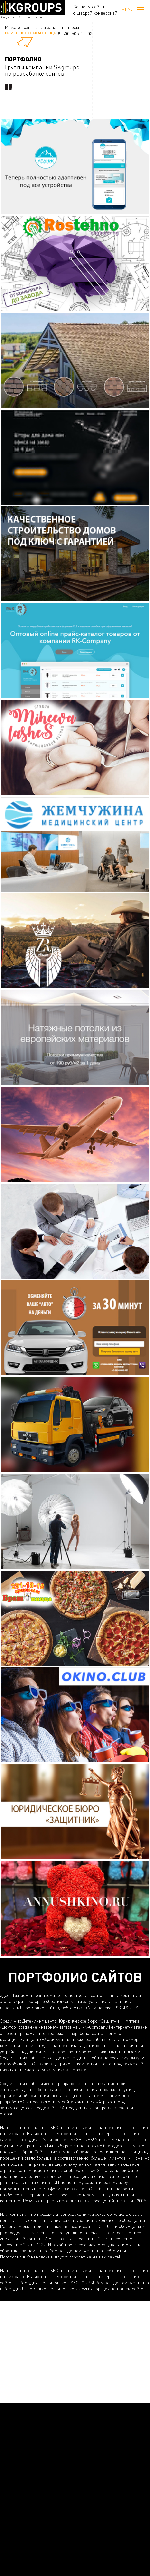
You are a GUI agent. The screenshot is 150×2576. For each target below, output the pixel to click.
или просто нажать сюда (30, 33)
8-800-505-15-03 (75, 33)
